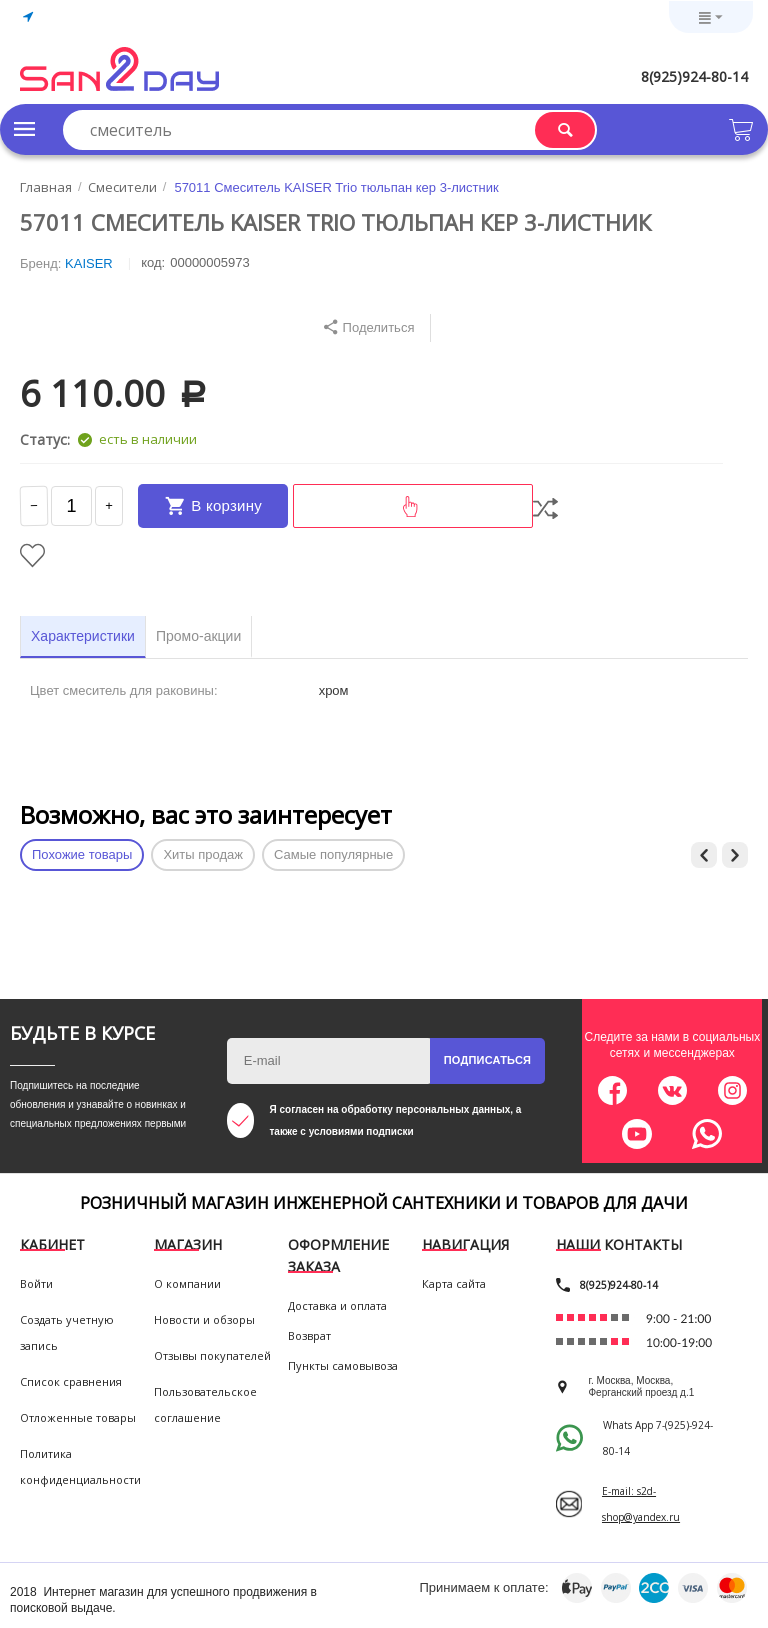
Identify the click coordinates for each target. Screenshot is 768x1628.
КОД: (153, 262)
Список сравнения (71, 1387)
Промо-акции (198, 642)
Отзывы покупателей (212, 1361)
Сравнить (545, 511)
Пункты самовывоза (343, 1371)
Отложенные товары (78, 1423)
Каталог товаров (25, 129)
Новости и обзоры (204, 1325)
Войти (36, 1289)
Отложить (32, 561)
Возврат (309, 1341)
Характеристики (83, 642)
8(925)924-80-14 (694, 76)
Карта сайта (454, 1289)
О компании (187, 1289)
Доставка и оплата (337, 1311)
